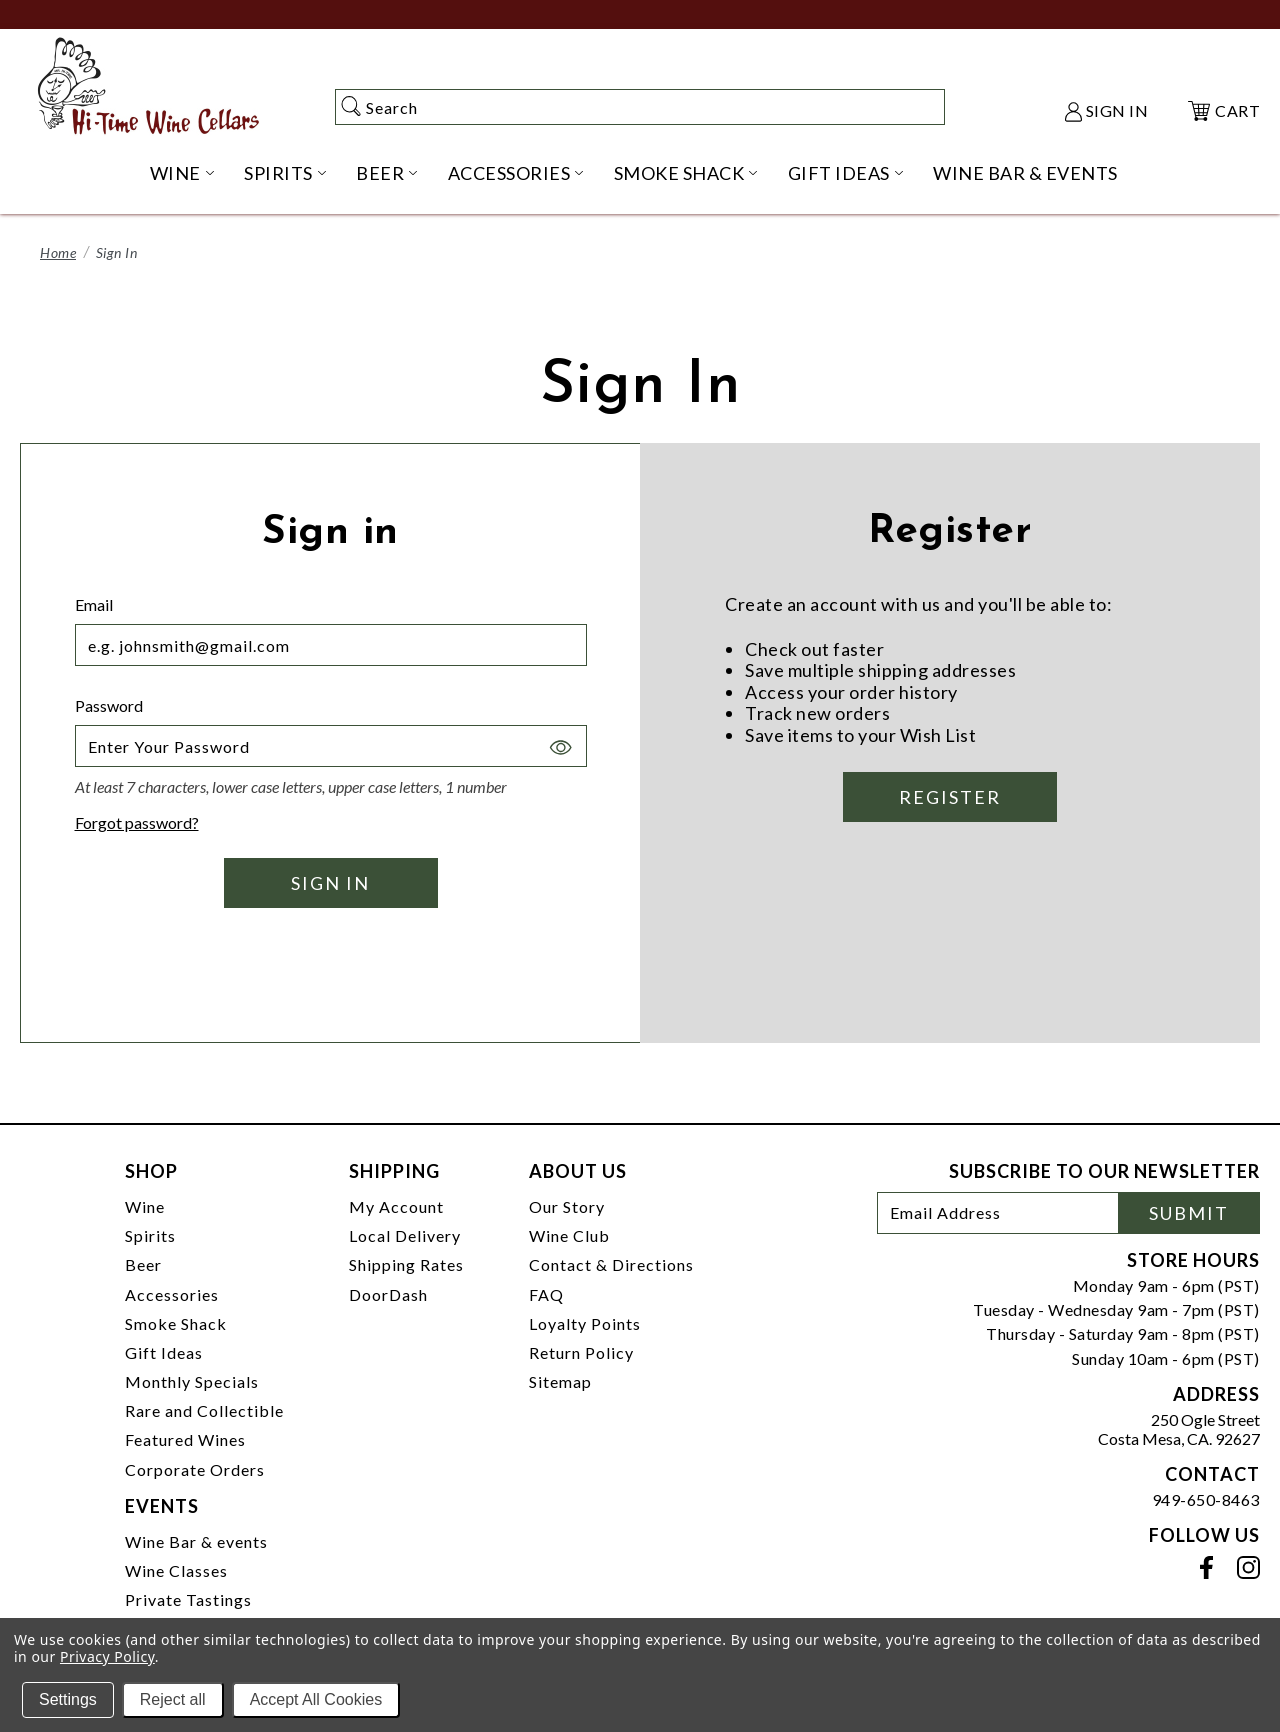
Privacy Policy (107, 1656)
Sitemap (560, 1381)
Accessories (172, 1294)
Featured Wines (185, 1439)
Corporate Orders (195, 1469)
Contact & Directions (611, 1264)
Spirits (150, 1235)
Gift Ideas (164, 1352)
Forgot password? (137, 822)
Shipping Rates (406, 1264)
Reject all (173, 1699)
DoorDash (388, 1294)
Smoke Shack (176, 1323)
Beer (143, 1264)
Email (94, 604)
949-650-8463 (1206, 1499)
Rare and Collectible (204, 1410)
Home (58, 252)
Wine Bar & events (196, 1541)
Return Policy (581, 1352)
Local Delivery (405, 1235)
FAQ (546, 1294)
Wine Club (569, 1235)
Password (109, 705)
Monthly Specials (192, 1381)
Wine (145, 1206)
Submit (1189, 1213)
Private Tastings (188, 1599)
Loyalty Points (585, 1323)
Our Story (567, 1206)
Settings (68, 1699)
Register (950, 797)
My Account (396, 1206)
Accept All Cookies (316, 1699)
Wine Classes (176, 1570)
